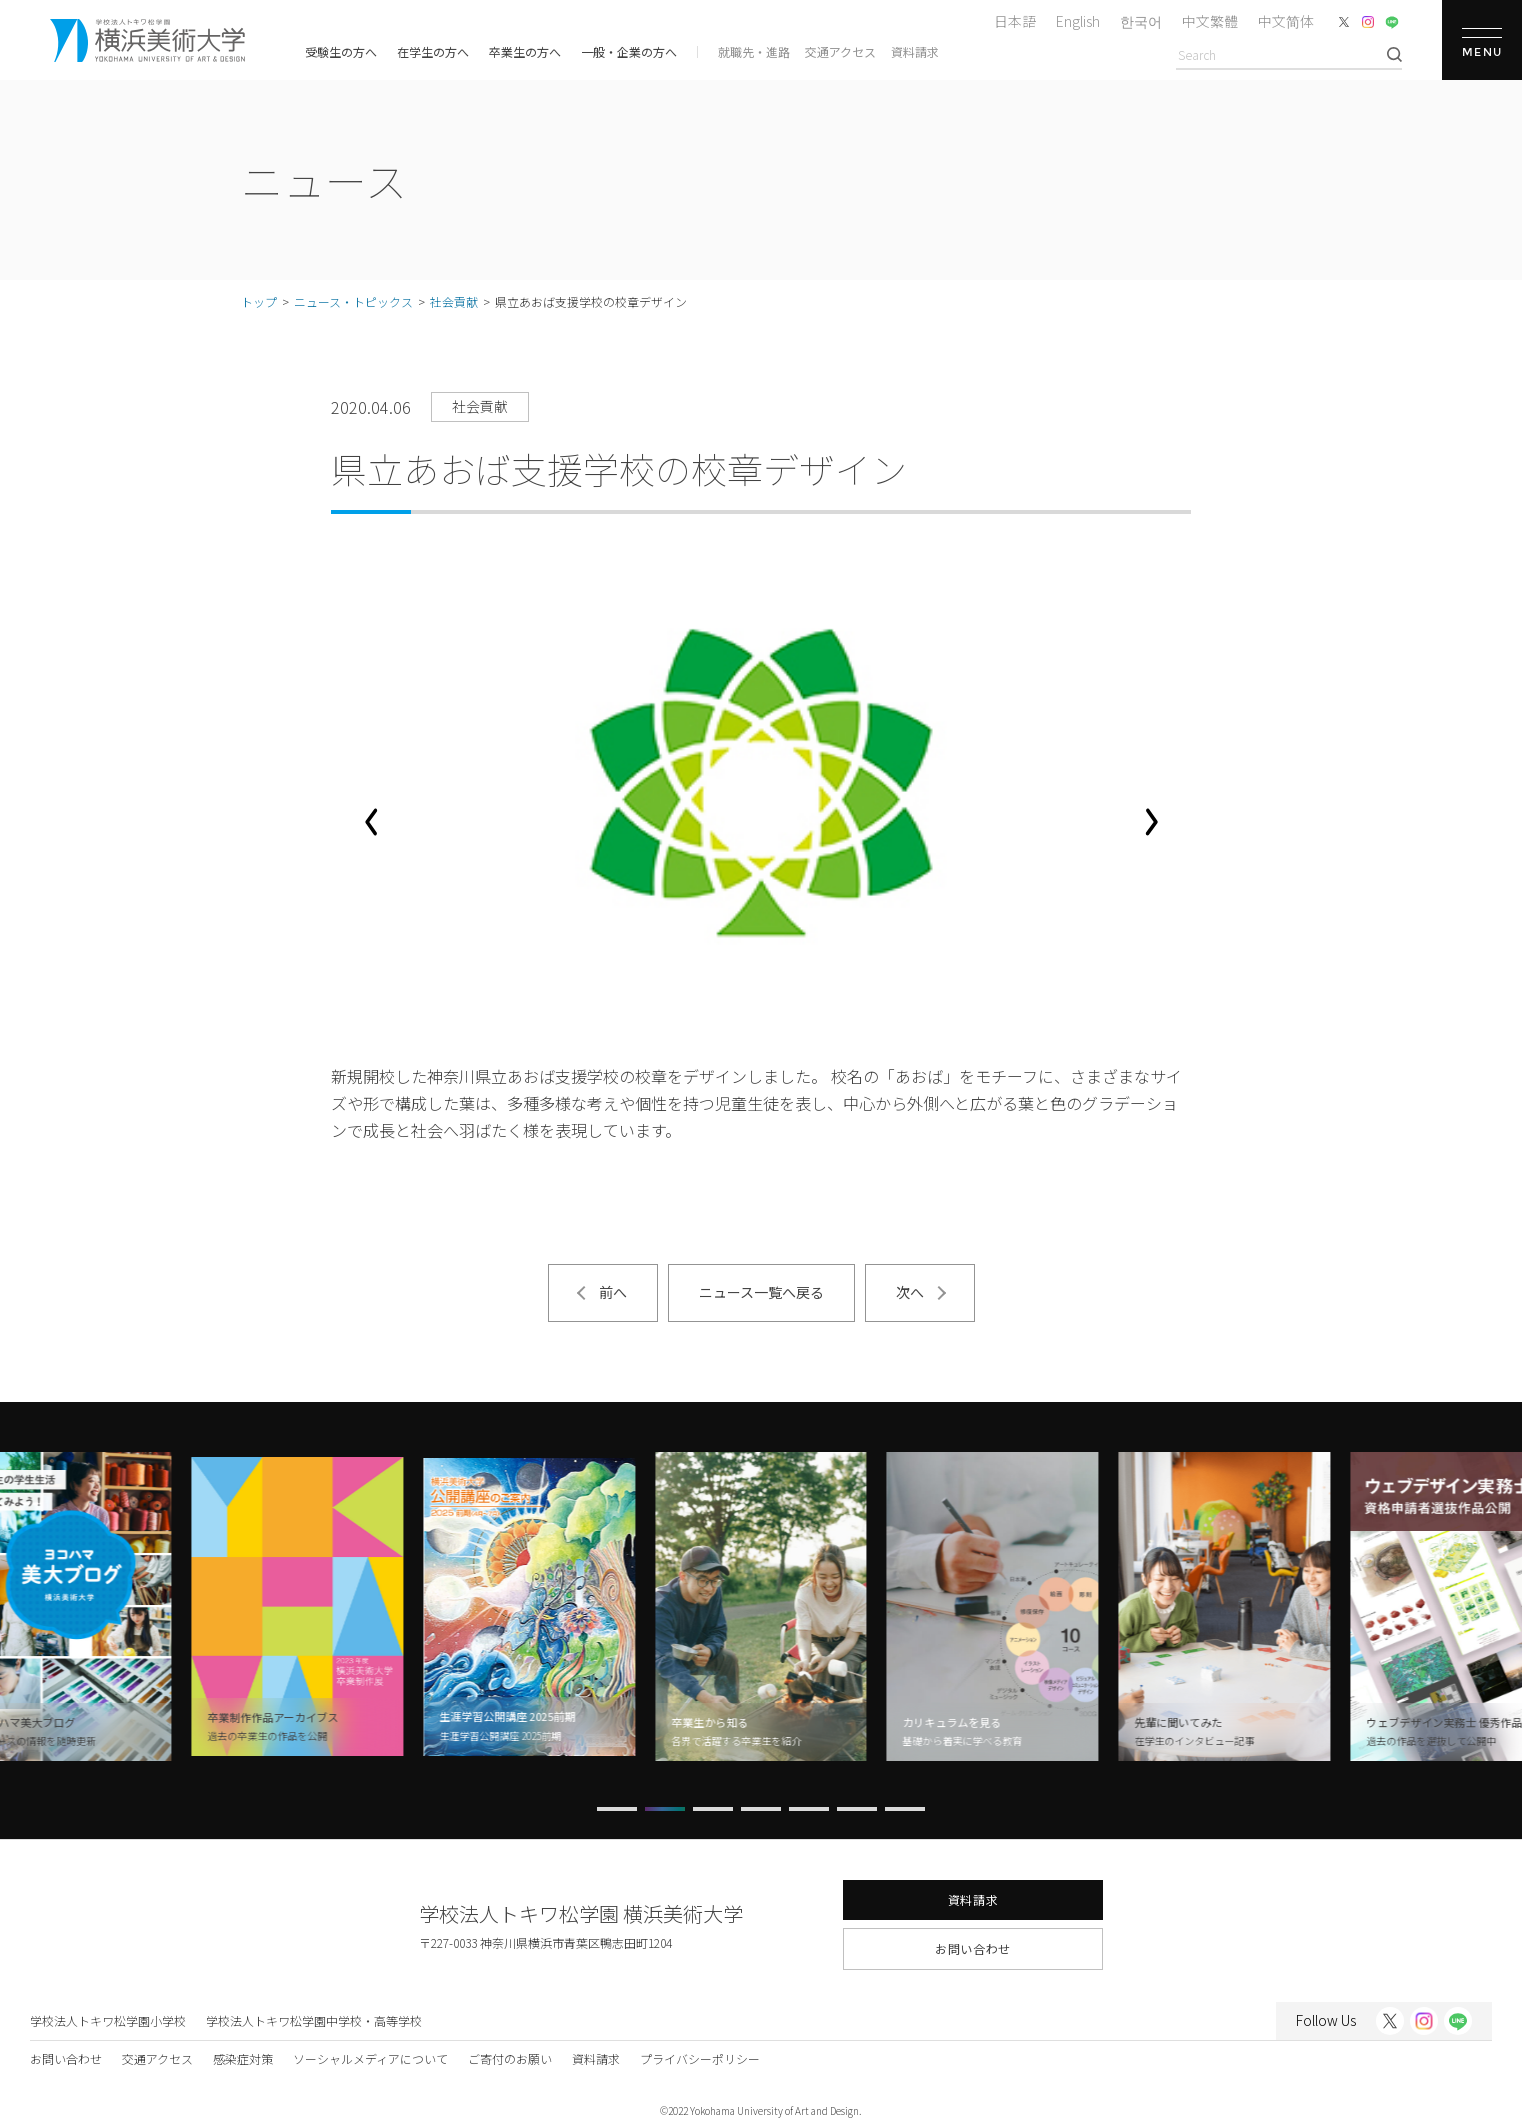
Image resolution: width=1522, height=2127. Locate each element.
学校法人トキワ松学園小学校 (108, 2020)
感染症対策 (243, 2058)
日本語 (1015, 21)
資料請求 (915, 51)
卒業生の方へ (525, 51)
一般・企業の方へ (629, 51)
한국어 (1141, 21)
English (1078, 21)
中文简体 (1286, 21)
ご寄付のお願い (510, 2058)
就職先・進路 (754, 51)
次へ (910, 1292)
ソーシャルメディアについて (370, 2058)
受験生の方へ (341, 51)
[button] (371, 822)
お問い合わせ (973, 1948)
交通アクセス (840, 51)
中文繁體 (1210, 21)
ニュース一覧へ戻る (761, 1292)
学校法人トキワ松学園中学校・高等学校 (314, 2020)
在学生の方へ (433, 51)
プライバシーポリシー (700, 2058)
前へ (613, 1292)
